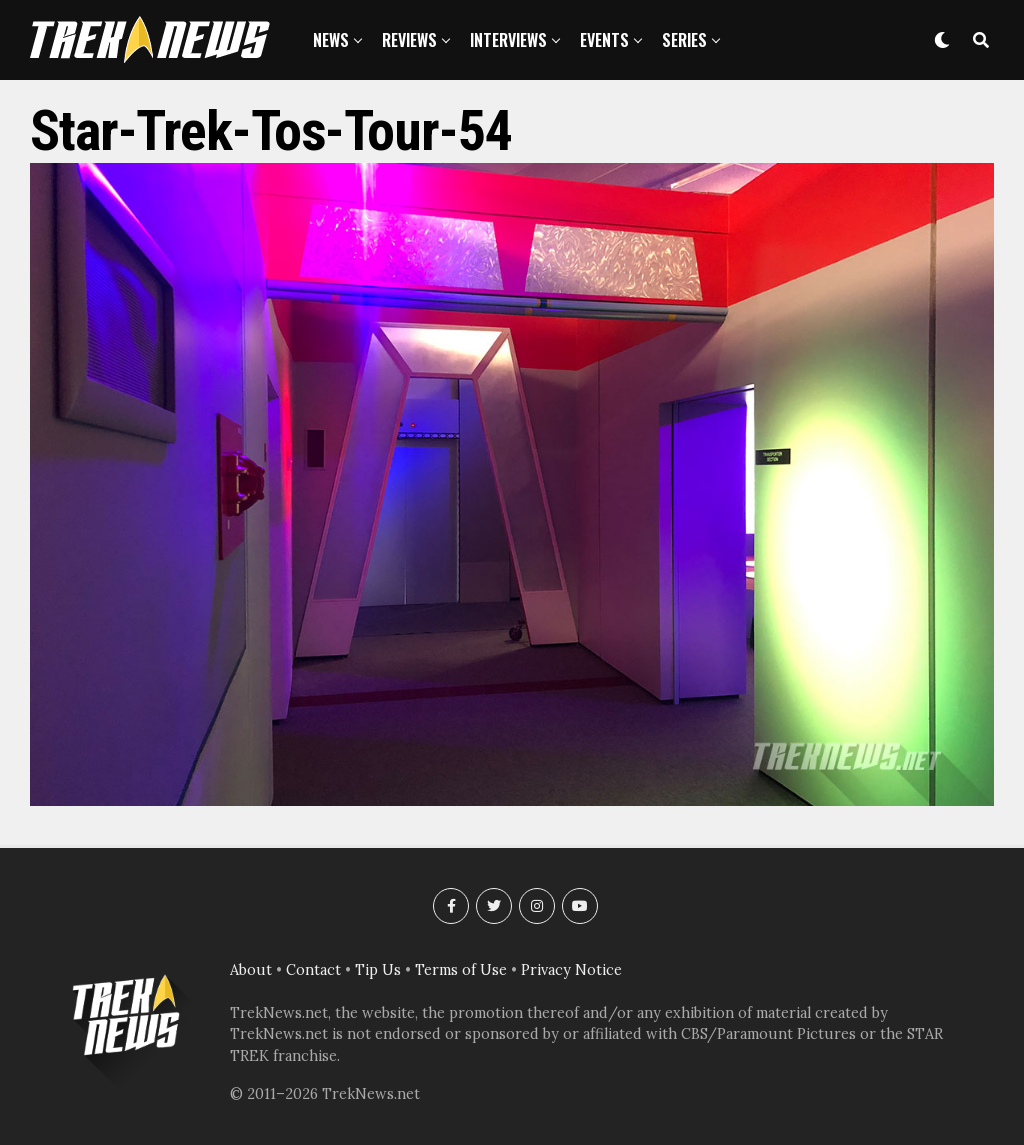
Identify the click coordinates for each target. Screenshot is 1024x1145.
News (331, 40)
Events (604, 40)
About (251, 970)
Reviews (409, 40)
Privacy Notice (571, 970)
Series (684, 40)
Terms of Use (461, 970)
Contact (313, 970)
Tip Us (378, 970)
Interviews (508, 40)
